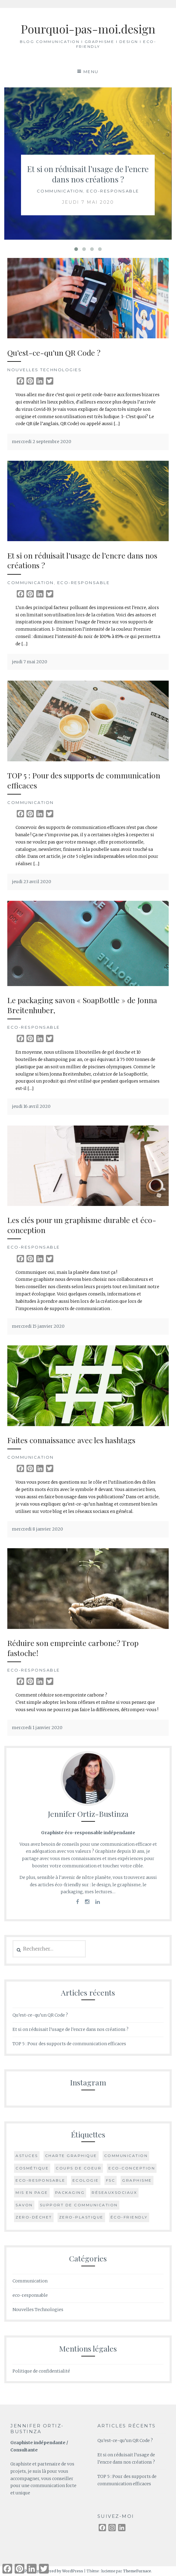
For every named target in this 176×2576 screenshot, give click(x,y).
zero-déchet (34, 2217)
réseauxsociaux (114, 2192)
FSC (110, 2180)
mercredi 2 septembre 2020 (41, 441)
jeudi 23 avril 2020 (31, 881)
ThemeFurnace (137, 2571)
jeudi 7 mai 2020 (88, 202)
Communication (60, 191)
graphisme (137, 2180)
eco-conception (131, 2168)
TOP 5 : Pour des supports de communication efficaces (83, 780)
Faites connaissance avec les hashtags (71, 1440)
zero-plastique (81, 2217)
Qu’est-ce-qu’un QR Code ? (53, 352)
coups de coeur (78, 2168)
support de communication (79, 2205)
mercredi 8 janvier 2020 (37, 1529)
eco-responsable (112, 191)
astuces (27, 2155)
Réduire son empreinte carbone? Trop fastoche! (73, 1648)
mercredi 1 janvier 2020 (37, 1727)
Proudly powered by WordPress (53, 2571)
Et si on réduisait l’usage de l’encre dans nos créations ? (88, 174)
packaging (70, 2192)
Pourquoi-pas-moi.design (88, 29)
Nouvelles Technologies (44, 369)
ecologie (85, 2180)
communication (126, 2155)
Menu (91, 71)
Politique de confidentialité (41, 2371)
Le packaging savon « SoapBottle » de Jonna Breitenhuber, (82, 1005)
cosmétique (32, 2168)
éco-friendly (129, 2217)
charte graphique (71, 2155)
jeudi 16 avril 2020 (31, 1106)
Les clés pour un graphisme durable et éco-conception (81, 1225)
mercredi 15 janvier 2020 (38, 1326)
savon (24, 2205)
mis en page (32, 2192)
